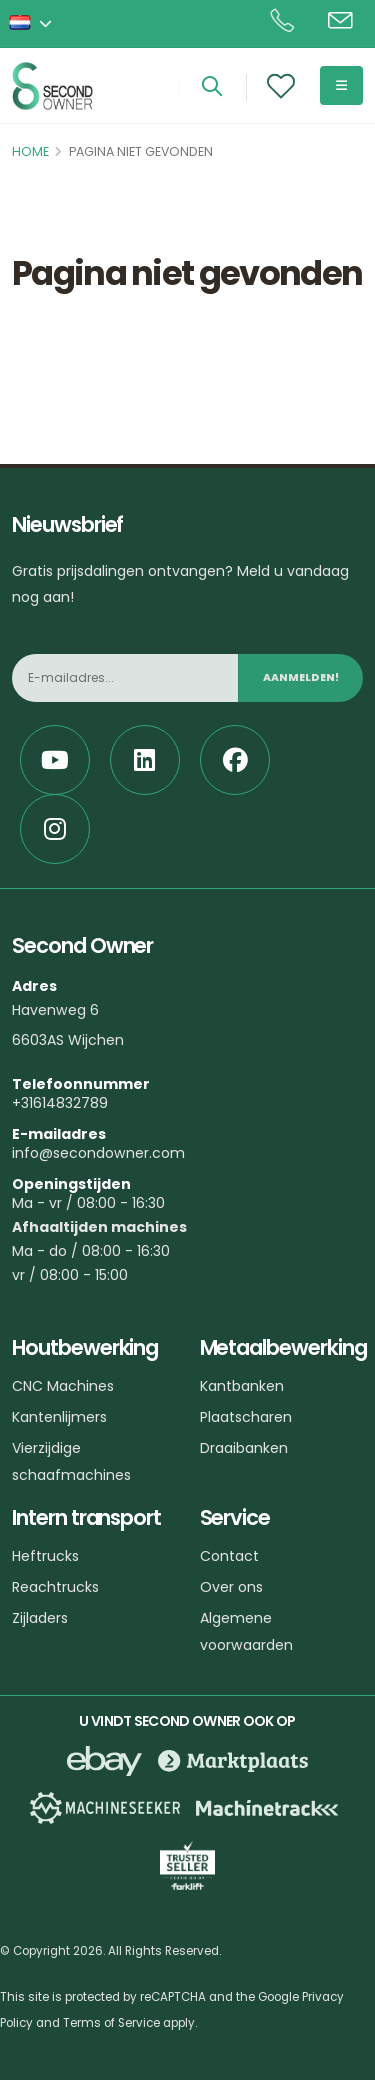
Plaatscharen (246, 1417)
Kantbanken (242, 1386)
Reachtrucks (55, 1587)
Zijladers (40, 1618)
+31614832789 (60, 1103)
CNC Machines (63, 1386)
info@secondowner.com (98, 1153)
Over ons (231, 1587)
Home (30, 151)
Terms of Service (111, 2023)
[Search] (212, 87)
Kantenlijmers (59, 1417)
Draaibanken (244, 1448)
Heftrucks (45, 1556)
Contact (229, 1556)
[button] (32, 24)
